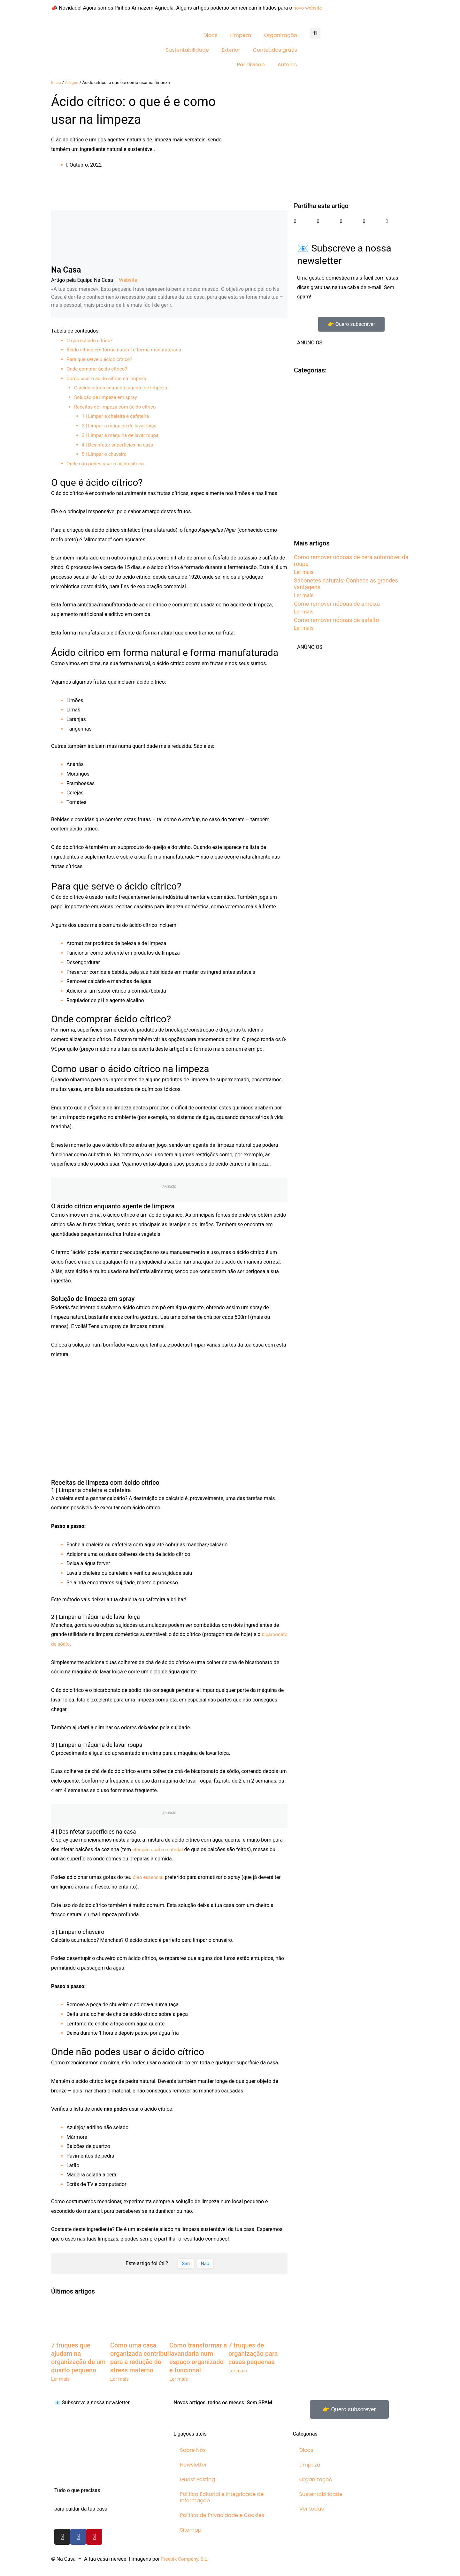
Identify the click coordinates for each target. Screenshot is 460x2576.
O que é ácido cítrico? (90, 340)
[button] (315, 33)
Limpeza (240, 35)
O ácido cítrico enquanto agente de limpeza (123, 388)
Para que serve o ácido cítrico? (101, 359)
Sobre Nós (192, 2450)
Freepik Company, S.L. (186, 2559)
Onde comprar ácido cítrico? (98, 369)
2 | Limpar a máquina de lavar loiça (121, 426)
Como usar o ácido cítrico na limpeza (108, 378)
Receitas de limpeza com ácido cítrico (117, 407)
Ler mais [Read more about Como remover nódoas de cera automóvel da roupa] (303, 572)
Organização (280, 35)
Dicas (210, 35)
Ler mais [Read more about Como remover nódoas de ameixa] (303, 612)
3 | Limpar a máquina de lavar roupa (122, 435)
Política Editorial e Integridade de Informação (222, 2497)
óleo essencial (149, 1877)
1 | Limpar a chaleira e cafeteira (117, 416)
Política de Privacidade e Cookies (222, 2515)
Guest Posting (197, 2479)
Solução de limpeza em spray (107, 397)
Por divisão (251, 64)
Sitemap (190, 2530)
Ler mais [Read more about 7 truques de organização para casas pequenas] (238, 2371)
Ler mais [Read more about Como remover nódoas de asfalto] (303, 628)
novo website (309, 8)
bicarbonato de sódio (75, 1644)
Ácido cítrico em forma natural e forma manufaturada (127, 350)
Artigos (72, 82)
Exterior (231, 50)
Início (56, 82)
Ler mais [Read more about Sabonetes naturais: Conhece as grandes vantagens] (303, 595)
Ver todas (311, 2508)
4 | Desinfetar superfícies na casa (119, 445)
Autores (287, 64)
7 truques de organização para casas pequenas (253, 2353)
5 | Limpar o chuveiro (105, 454)
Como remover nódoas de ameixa (337, 603)
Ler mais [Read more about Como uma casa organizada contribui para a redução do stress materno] (120, 2379)
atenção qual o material (159, 1849)
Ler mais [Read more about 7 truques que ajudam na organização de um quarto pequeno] (61, 2379)
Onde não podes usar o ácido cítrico (107, 464)
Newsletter (193, 2464)
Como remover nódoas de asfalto (336, 620)
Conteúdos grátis (275, 50)
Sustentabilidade (187, 50)
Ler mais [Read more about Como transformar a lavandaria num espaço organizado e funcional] (179, 2379)
